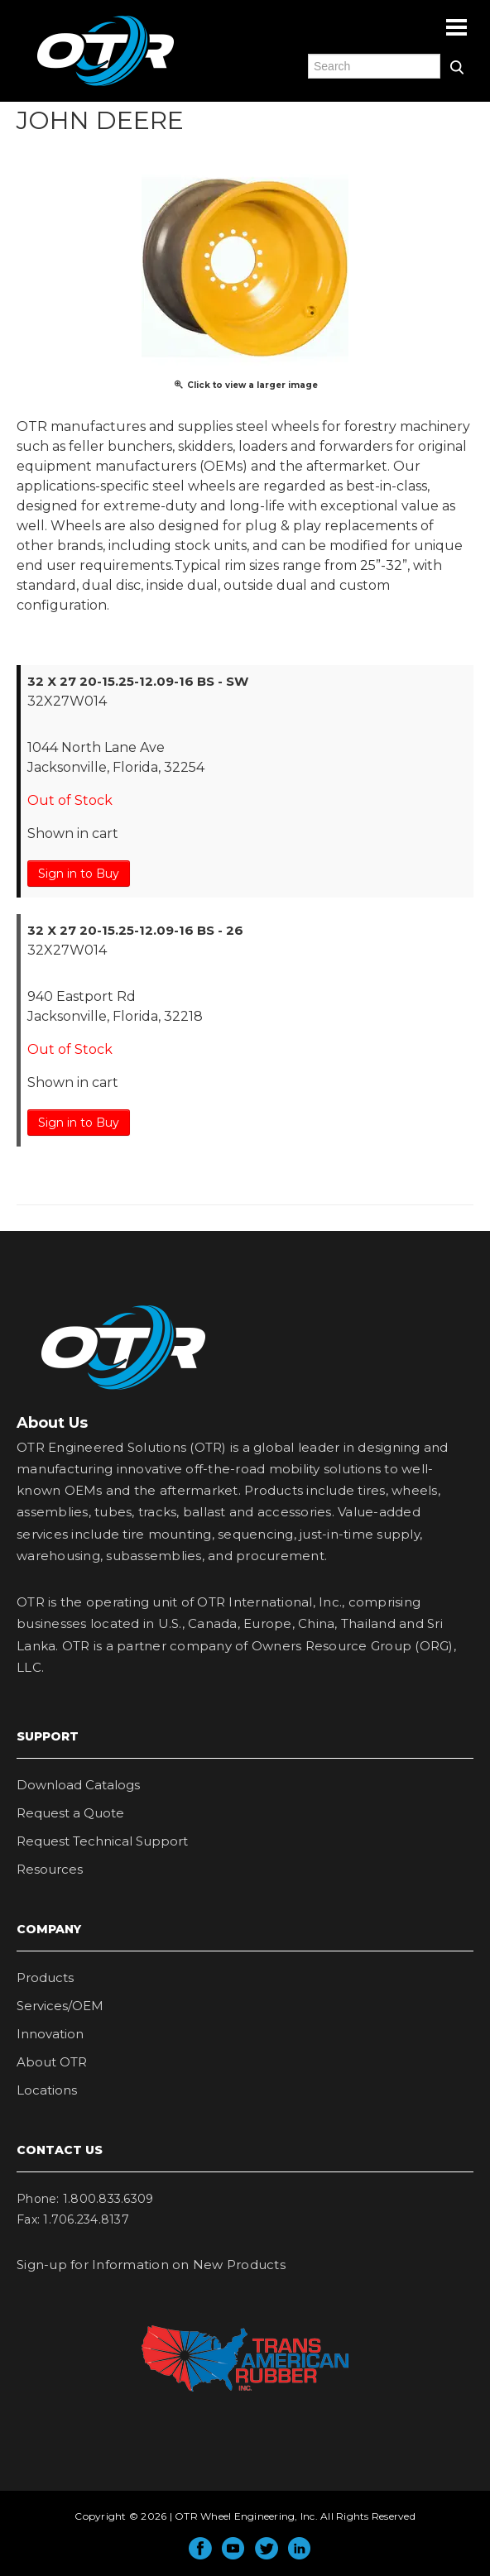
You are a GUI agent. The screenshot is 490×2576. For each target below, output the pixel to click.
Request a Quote (70, 1813)
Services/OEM (60, 2005)
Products (45, 1977)
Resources (50, 1869)
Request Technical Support (102, 1841)
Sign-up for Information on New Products (151, 2264)
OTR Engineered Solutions (106, 85)
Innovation (50, 2034)
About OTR (52, 2062)
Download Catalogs (78, 1785)
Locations (47, 2090)
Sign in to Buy (78, 873)
